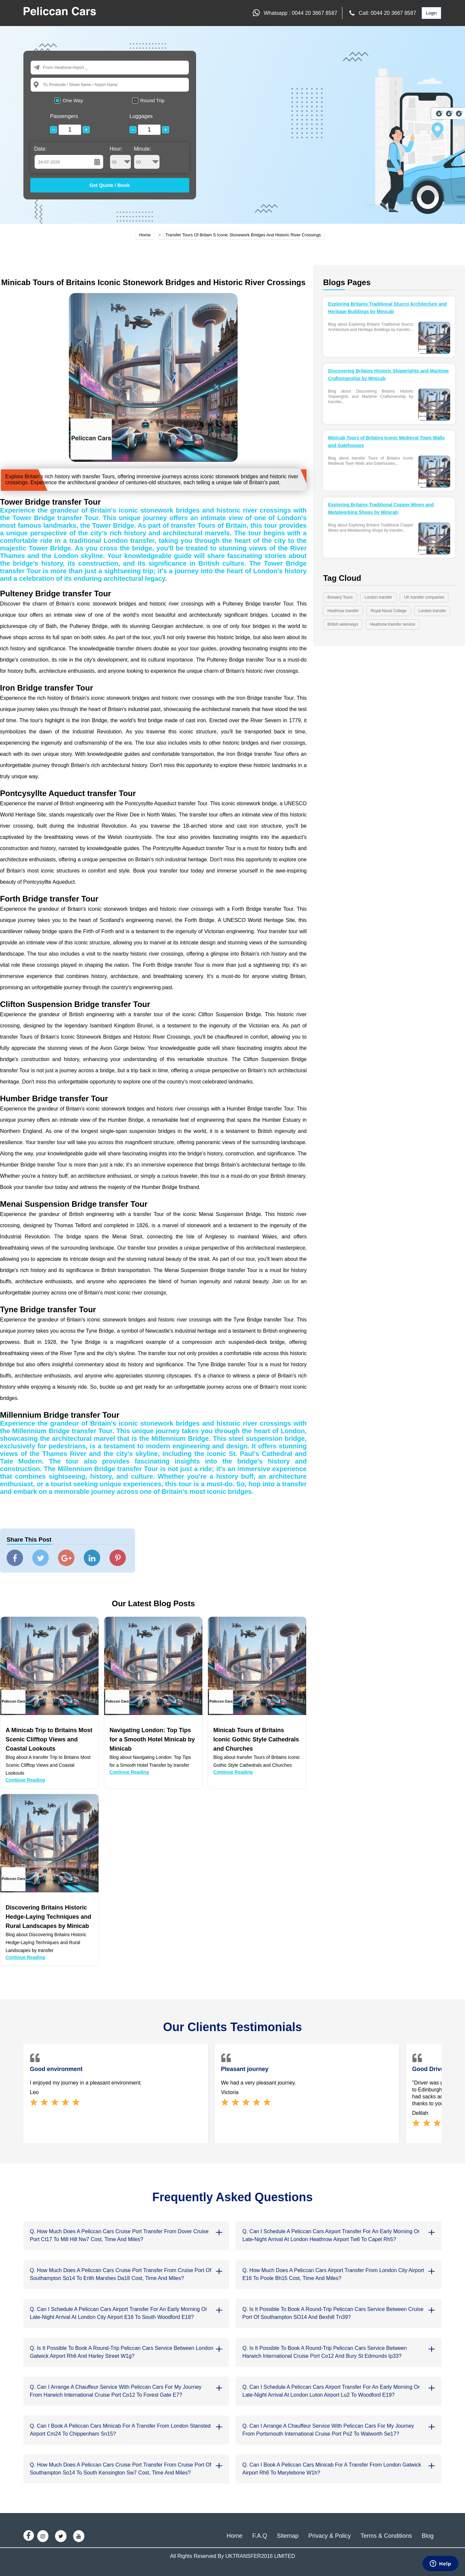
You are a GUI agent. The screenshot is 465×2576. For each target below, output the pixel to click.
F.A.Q (259, 2535)
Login (431, 13)
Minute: (147, 157)
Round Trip (152, 100)
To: (46, 84)
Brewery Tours (339, 597)
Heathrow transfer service (392, 624)
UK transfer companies (424, 597)
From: (48, 67)
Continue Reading (25, 1780)
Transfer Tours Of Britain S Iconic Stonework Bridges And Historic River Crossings (243, 234)
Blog (427, 2535)
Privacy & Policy (329, 2535)
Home (145, 234)
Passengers (64, 116)
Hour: (120, 157)
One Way (73, 100)
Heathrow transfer (343, 610)
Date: (40, 149)
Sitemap (288, 2535)
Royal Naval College (389, 610)
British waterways (342, 624)
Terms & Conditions (386, 2535)
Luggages (141, 116)
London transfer (378, 597)
